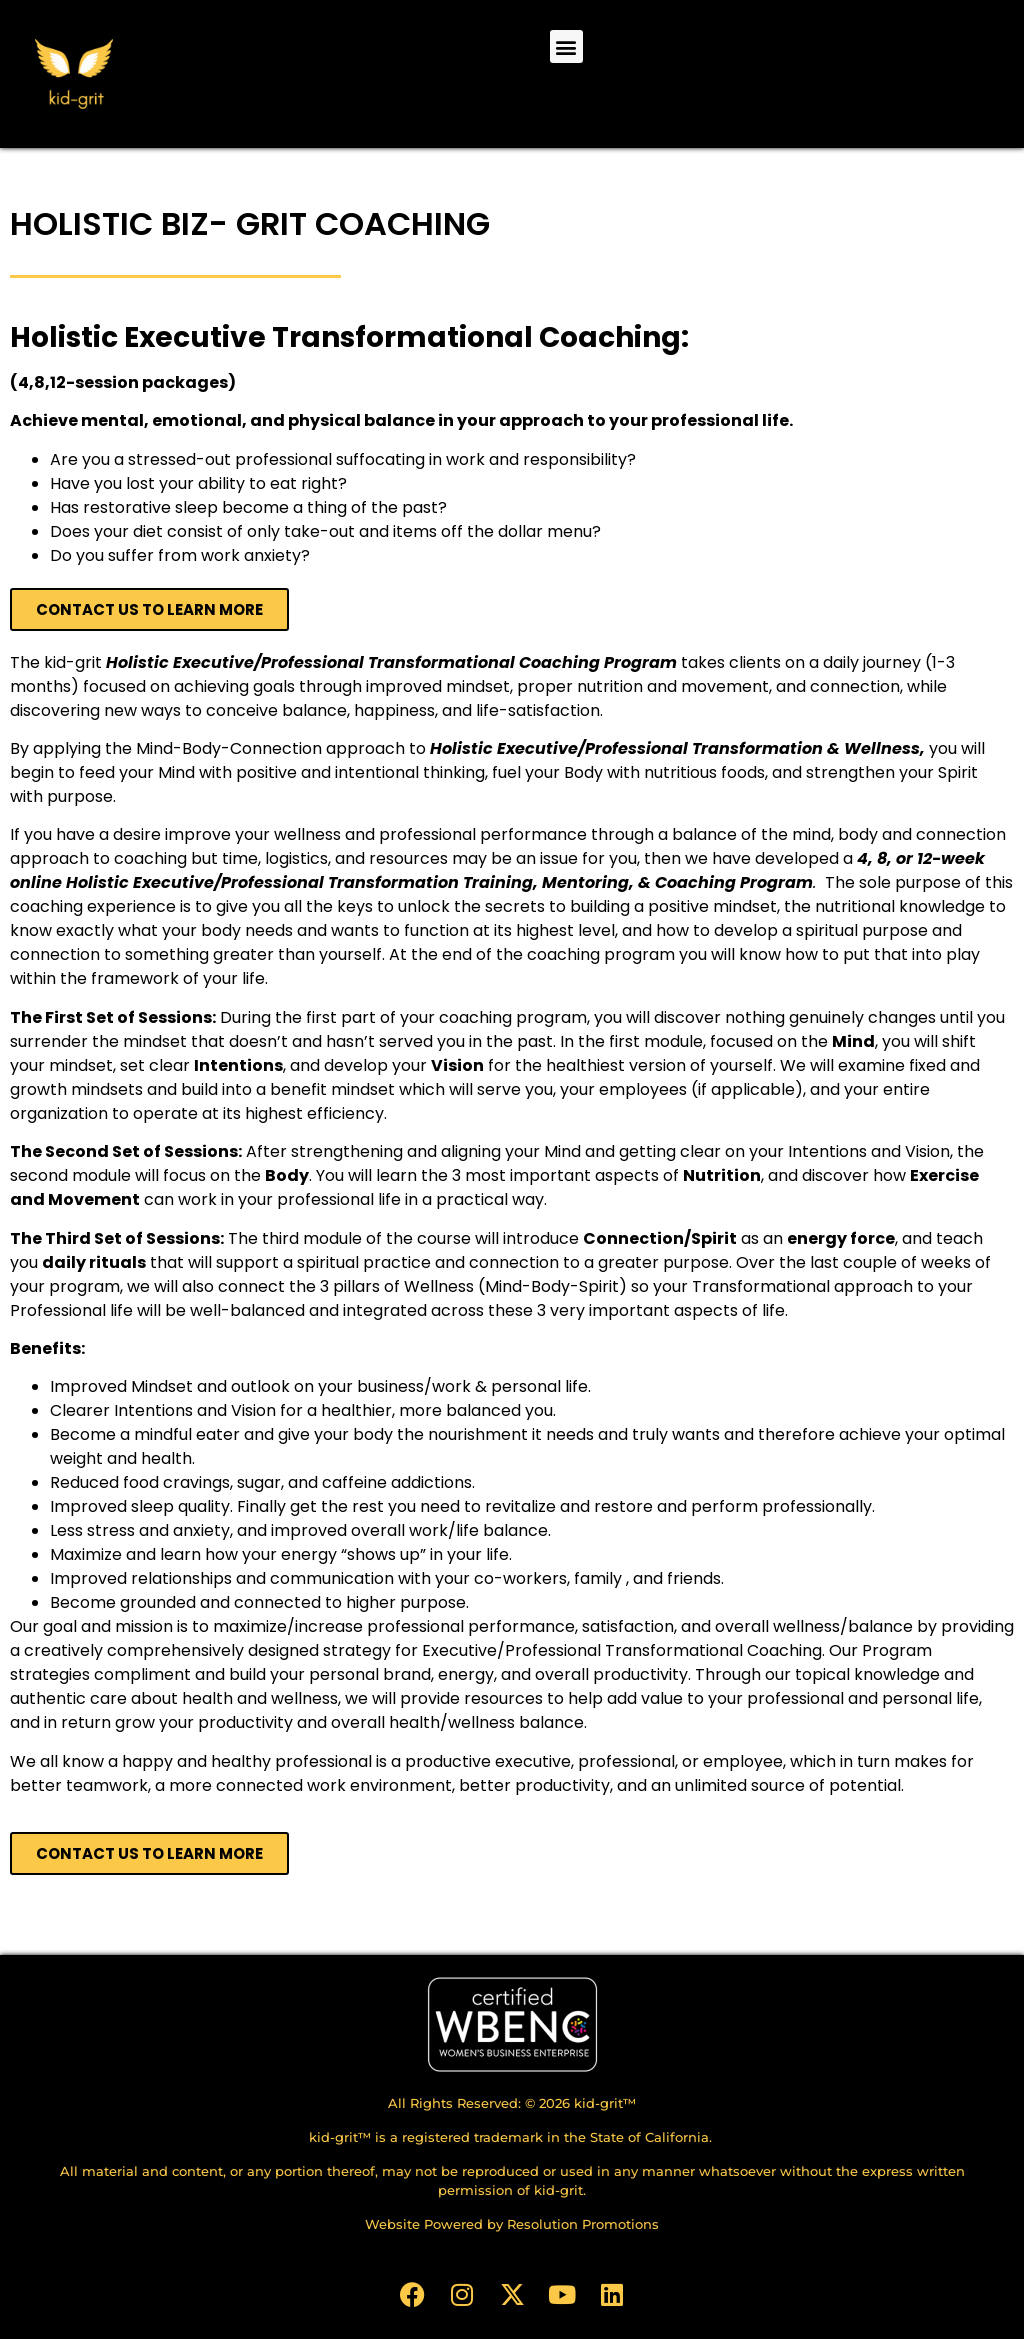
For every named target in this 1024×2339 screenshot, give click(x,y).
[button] (566, 46)
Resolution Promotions (583, 2224)
